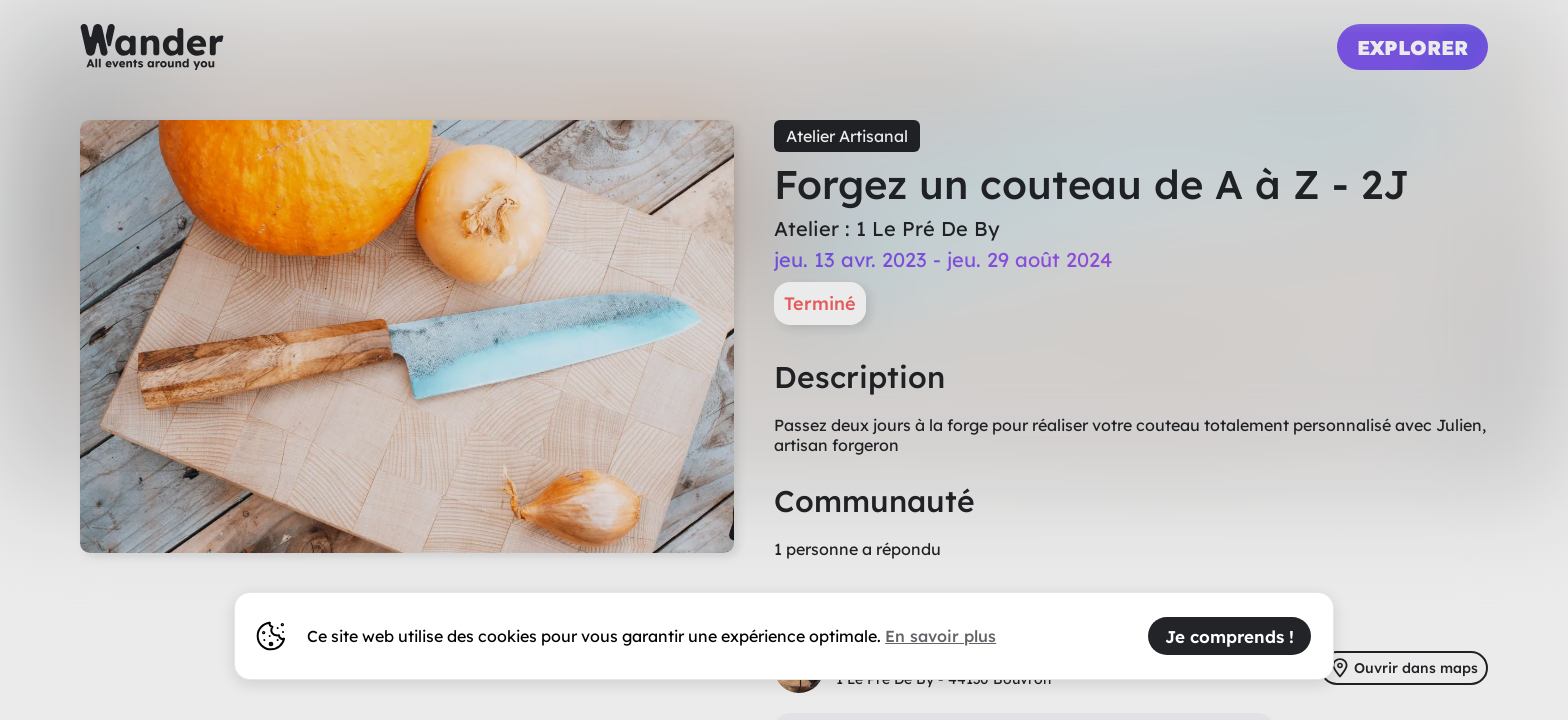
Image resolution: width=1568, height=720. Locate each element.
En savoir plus (940, 636)
